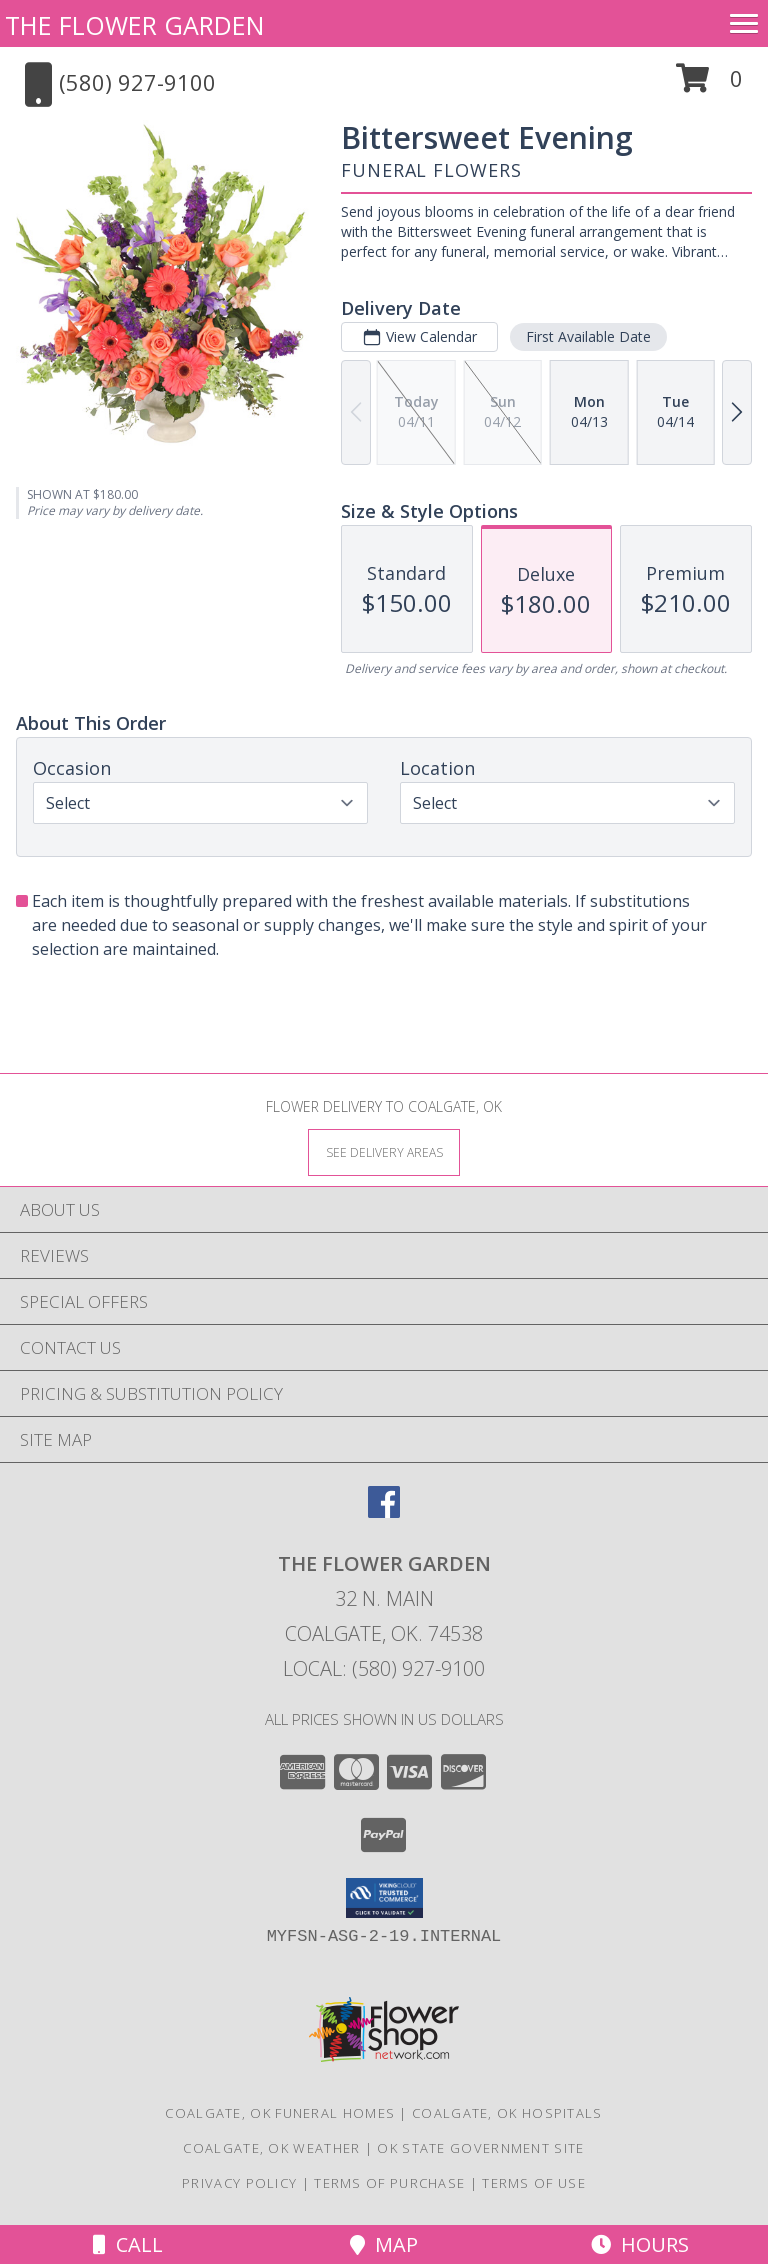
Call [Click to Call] (128, 2244)
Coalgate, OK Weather (271, 2148)
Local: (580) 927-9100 (384, 1668)
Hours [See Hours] (640, 2244)
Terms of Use (534, 2183)
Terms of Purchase (389, 2183)
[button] (709, 85)
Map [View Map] (384, 2244)
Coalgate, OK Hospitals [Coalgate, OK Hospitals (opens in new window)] (507, 2113)
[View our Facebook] (384, 1511)
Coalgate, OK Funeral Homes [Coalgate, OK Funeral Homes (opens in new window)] (280, 2113)
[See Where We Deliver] (384, 1151)
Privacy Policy (239, 2183)
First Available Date (588, 336)
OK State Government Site (480, 2148)
